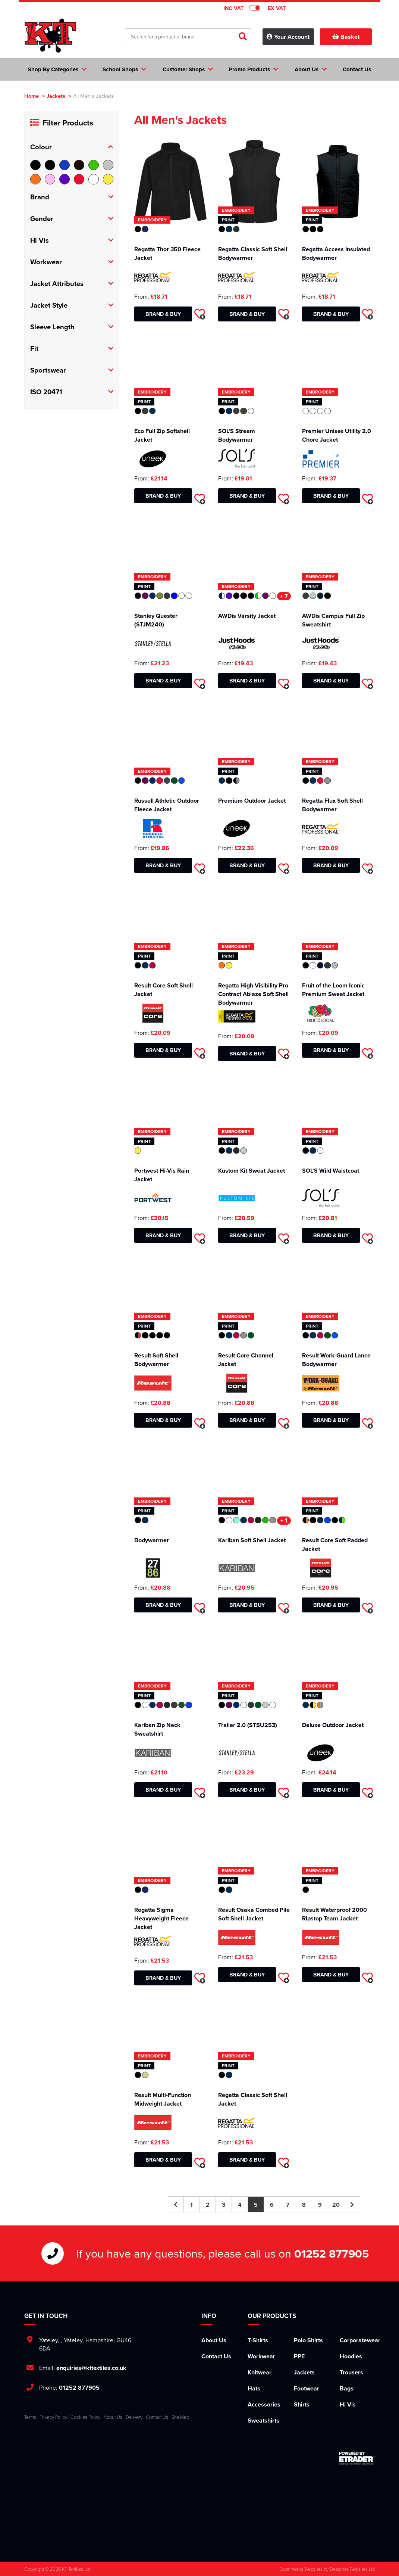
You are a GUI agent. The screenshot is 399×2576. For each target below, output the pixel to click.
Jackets (56, 96)
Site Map (180, 2417)
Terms (30, 2417)
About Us (213, 2340)
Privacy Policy (53, 2417)
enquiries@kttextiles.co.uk (91, 2368)
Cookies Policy (85, 2417)
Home (31, 96)
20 (336, 2204)
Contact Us (216, 2356)
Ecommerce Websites (301, 2569)
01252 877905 (331, 2253)
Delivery (134, 2417)
